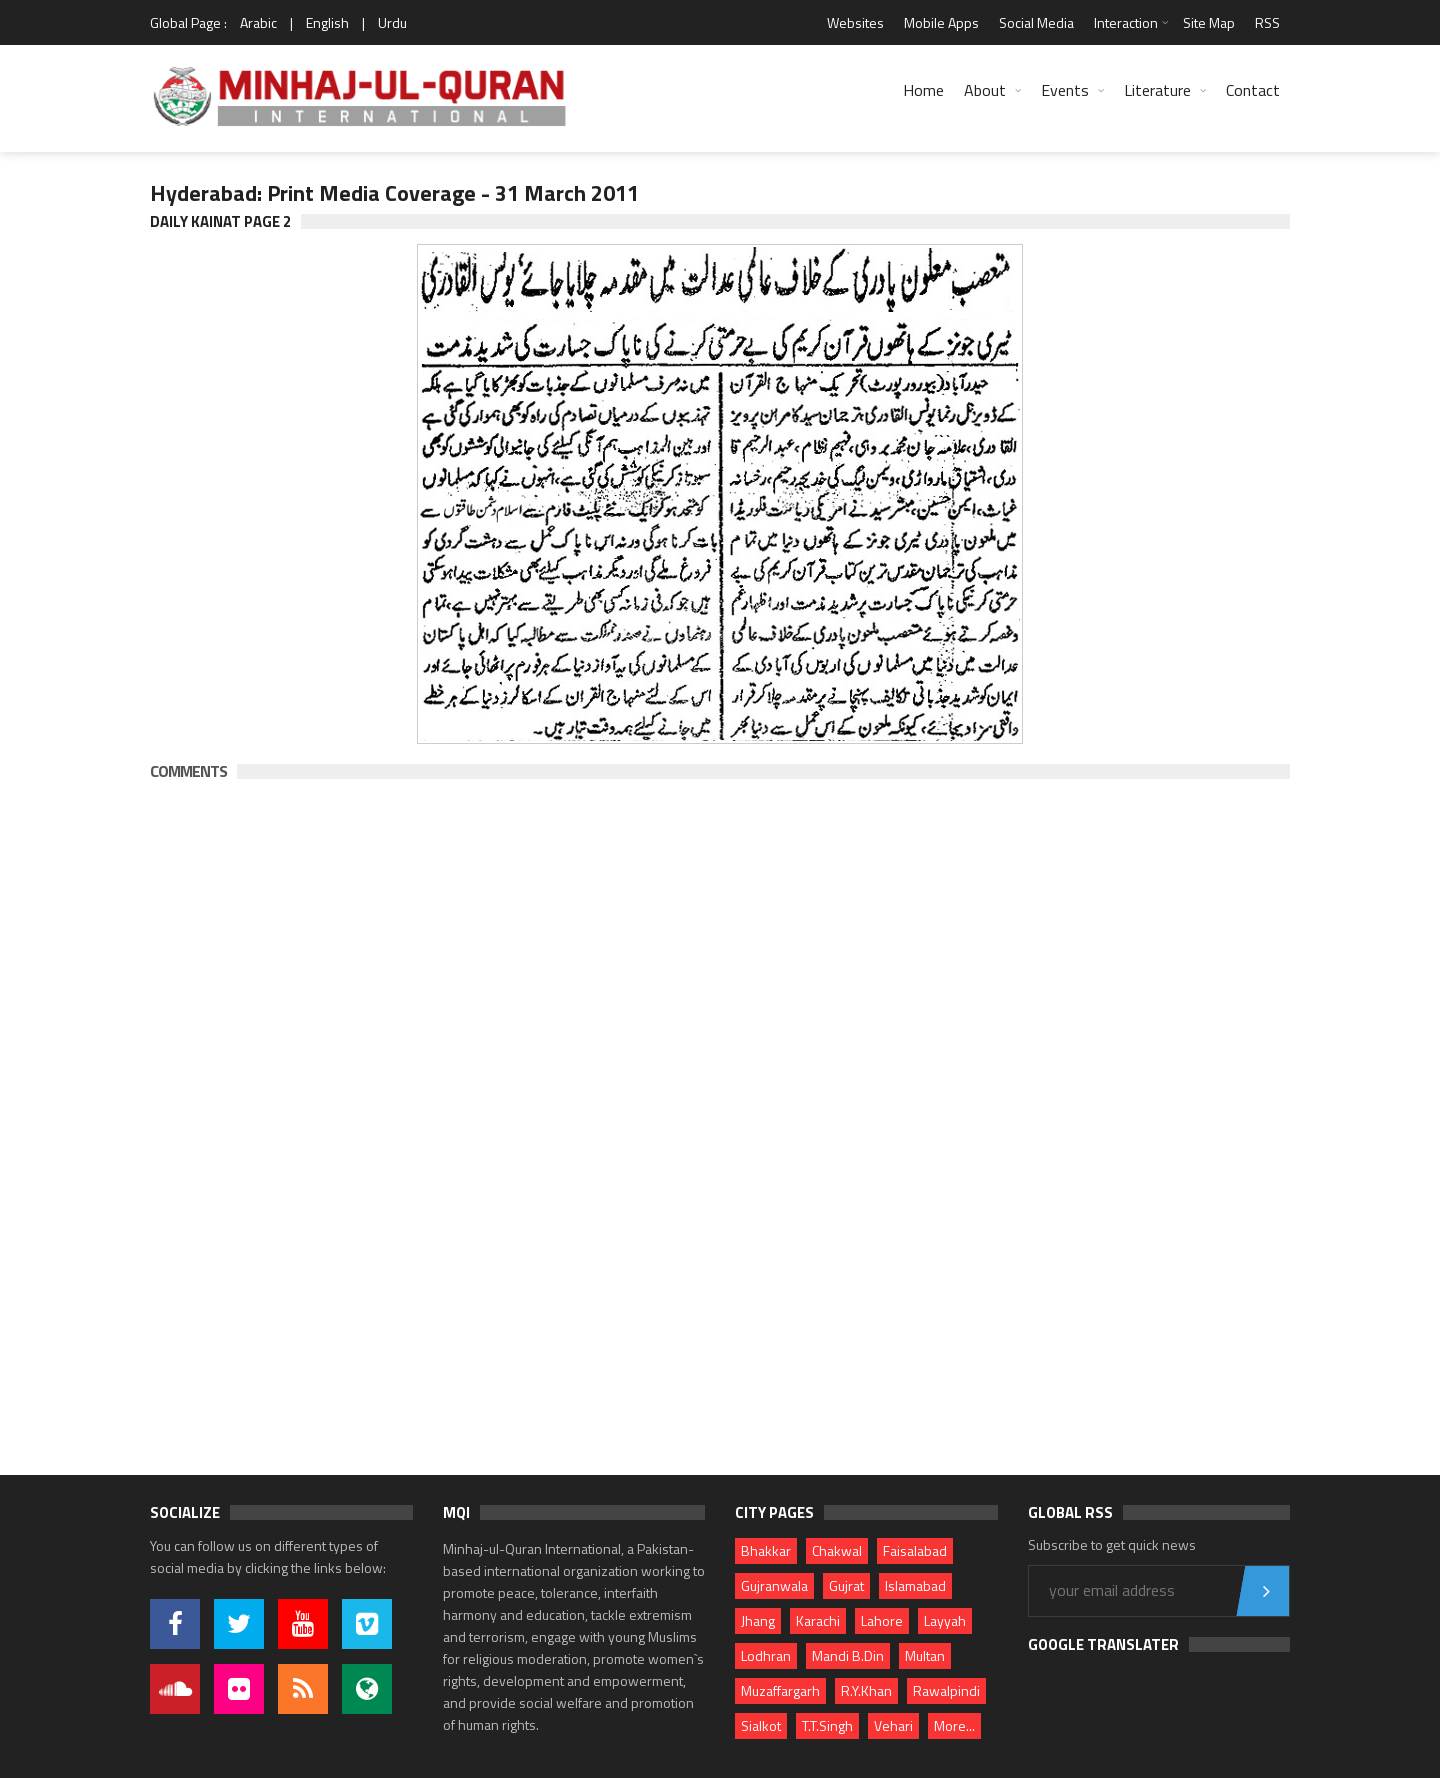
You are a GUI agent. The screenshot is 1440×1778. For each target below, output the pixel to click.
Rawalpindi (946, 1690)
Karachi (818, 1620)
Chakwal (837, 1550)
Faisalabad (915, 1550)
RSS (1267, 22)
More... (954, 1725)
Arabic (258, 22)
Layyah (945, 1620)
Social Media (1036, 22)
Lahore (882, 1620)
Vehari (893, 1725)
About (985, 90)
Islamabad (915, 1585)
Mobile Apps (941, 22)
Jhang (758, 1620)
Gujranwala (774, 1585)
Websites (855, 22)
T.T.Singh (827, 1725)
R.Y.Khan (866, 1690)
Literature (1157, 90)
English (327, 22)
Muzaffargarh (780, 1690)
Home (923, 90)
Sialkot (761, 1725)
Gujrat (846, 1585)
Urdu (392, 22)
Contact (1253, 90)
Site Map (1209, 22)
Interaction (1126, 22)
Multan (925, 1655)
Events (1065, 90)
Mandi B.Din (848, 1655)
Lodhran (766, 1655)
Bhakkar (766, 1550)
